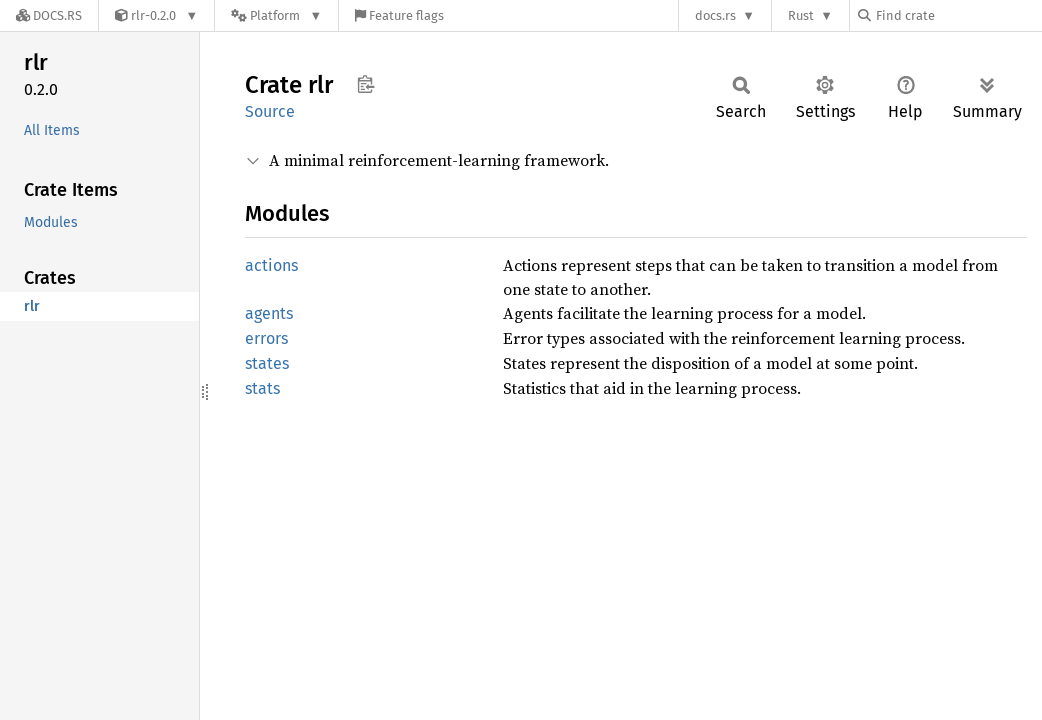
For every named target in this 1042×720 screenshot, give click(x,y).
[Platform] (276, 15)
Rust (801, 15)
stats (262, 388)
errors (266, 338)
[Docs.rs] (49, 15)
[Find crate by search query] (958, 15)
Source (270, 111)
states (267, 363)
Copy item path (365, 84)
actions (271, 265)
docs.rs (715, 15)
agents (269, 313)
